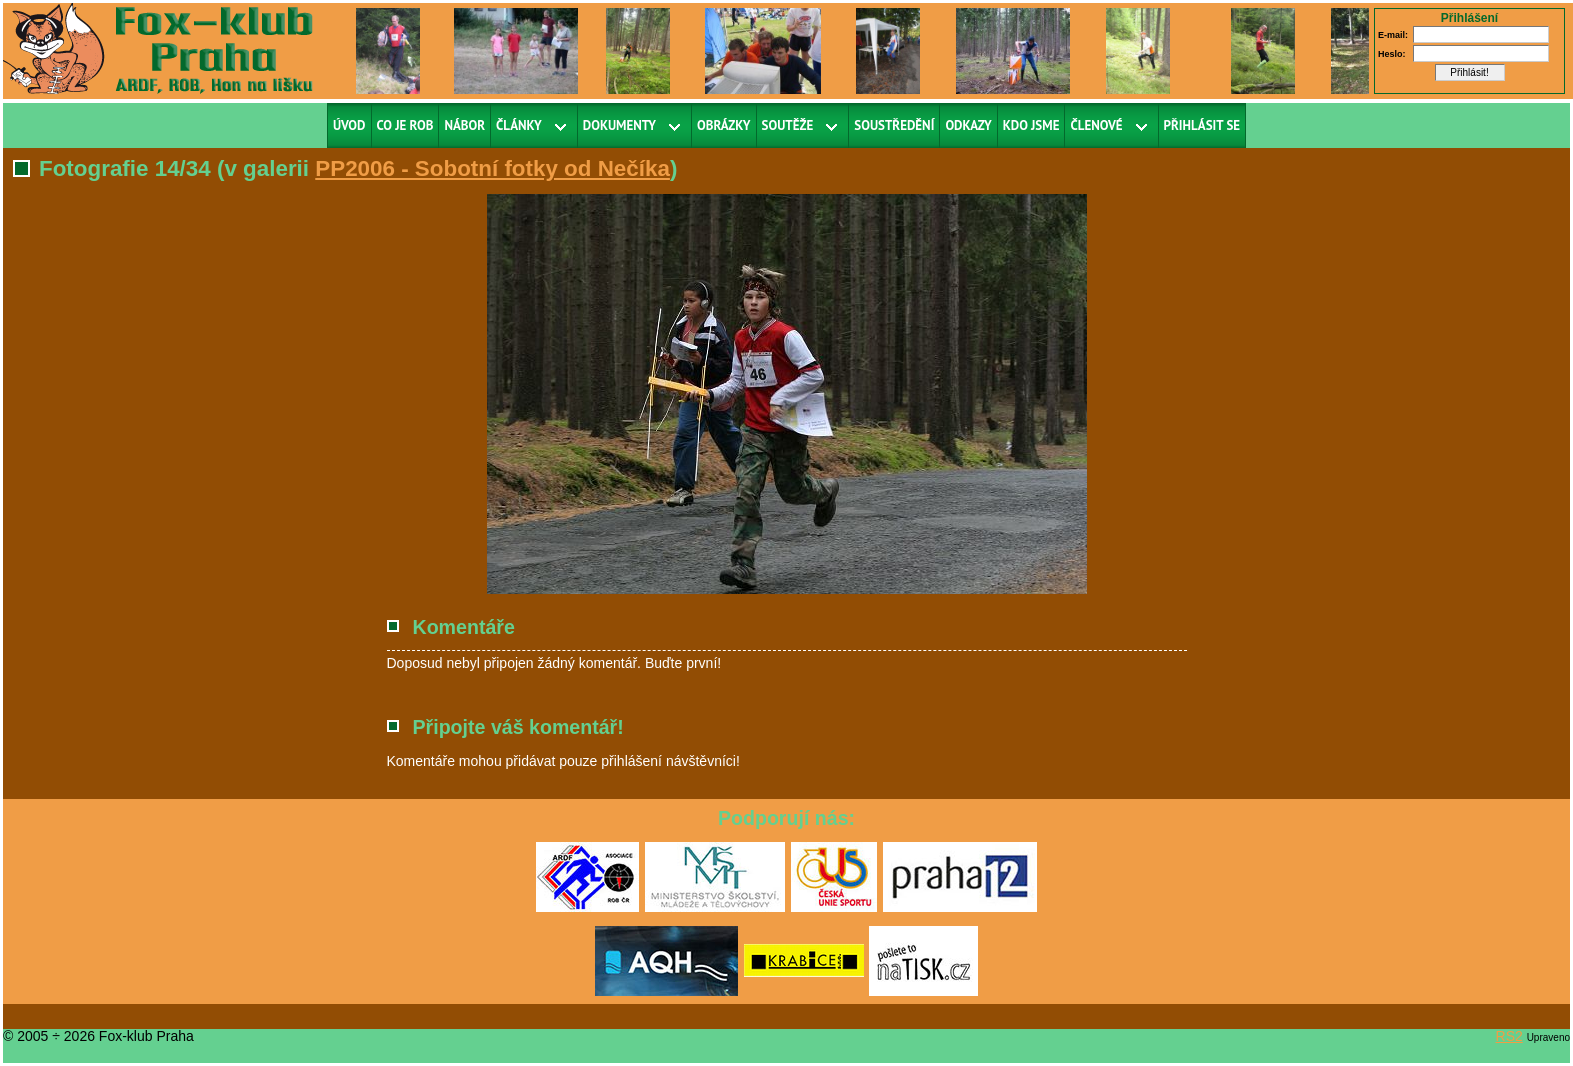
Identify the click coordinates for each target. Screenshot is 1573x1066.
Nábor (464, 125)
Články (519, 125)
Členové (1096, 125)
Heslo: (1392, 54)
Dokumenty (619, 125)
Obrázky (724, 125)
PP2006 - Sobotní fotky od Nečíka (492, 168)
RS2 (1509, 1036)
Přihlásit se (1202, 125)
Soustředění (894, 125)
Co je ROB (405, 125)
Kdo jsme (1031, 125)
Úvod (349, 125)
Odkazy (968, 125)
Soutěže (788, 125)
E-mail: (1393, 35)
